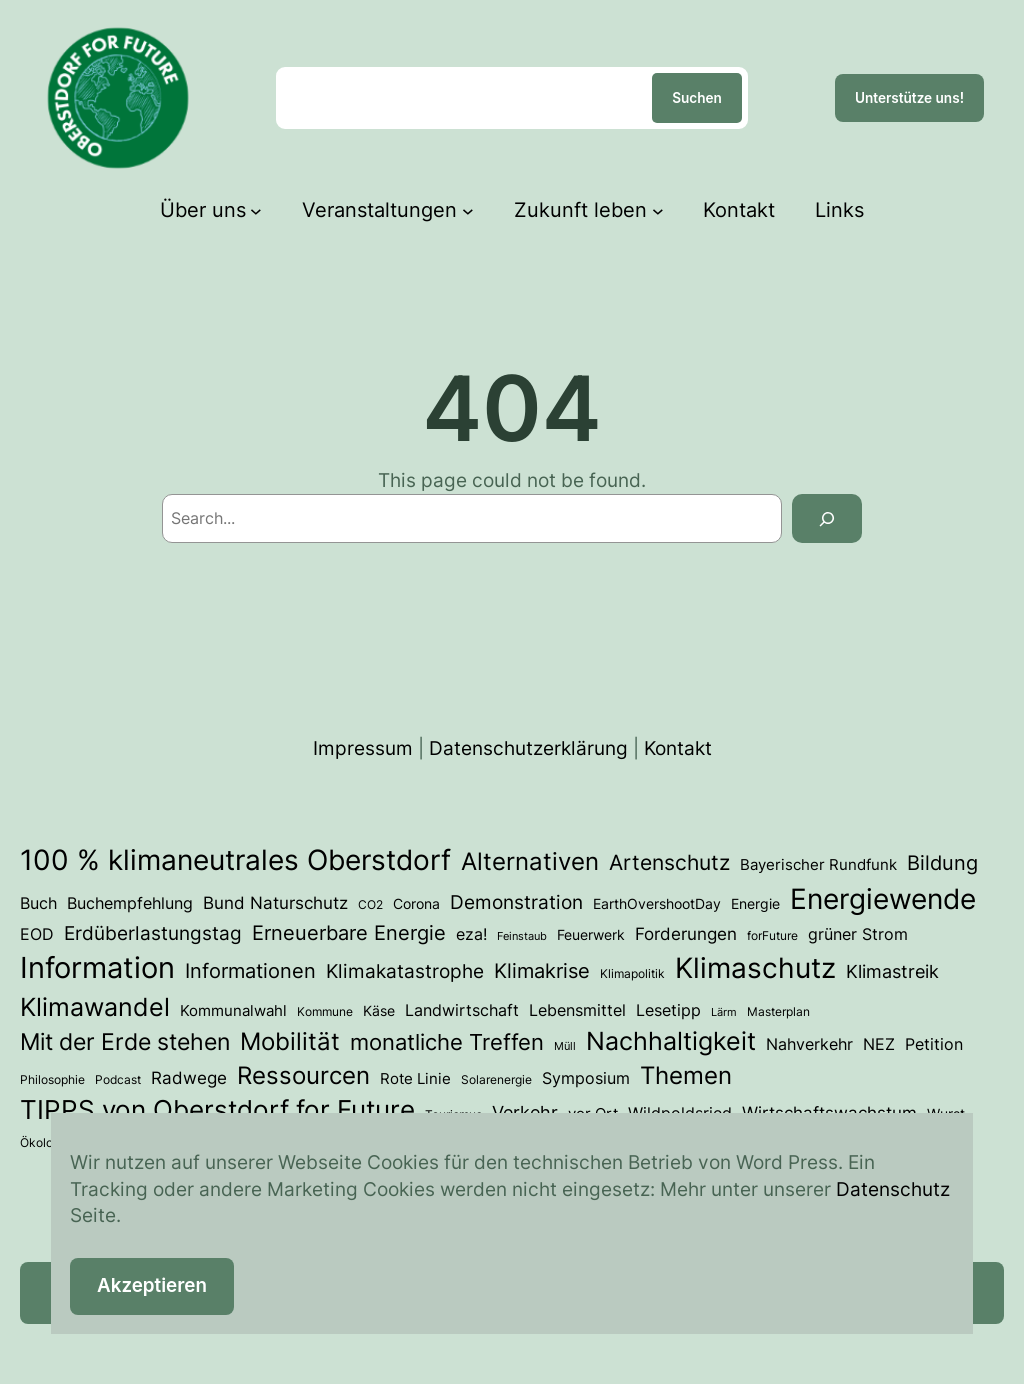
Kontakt (678, 748)
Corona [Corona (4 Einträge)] (416, 904)
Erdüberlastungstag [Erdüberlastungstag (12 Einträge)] (153, 933)
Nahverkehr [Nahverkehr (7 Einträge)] (809, 1044)
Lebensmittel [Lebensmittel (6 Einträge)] (577, 1010)
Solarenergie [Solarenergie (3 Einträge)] (496, 1079)
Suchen (697, 98)
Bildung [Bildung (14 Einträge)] (942, 863)
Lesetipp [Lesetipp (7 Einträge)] (668, 1010)
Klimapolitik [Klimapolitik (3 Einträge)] (632, 973)
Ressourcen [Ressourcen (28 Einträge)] (303, 1075)
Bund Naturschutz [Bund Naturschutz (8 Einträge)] (275, 903)
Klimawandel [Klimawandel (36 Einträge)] (95, 1006)
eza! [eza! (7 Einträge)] (471, 934)
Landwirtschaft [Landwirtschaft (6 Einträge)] (462, 1010)
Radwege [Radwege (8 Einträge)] (189, 1078)
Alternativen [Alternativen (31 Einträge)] (530, 861)
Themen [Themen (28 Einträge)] (686, 1075)
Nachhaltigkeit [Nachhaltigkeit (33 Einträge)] (671, 1041)
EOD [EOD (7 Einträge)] (37, 934)
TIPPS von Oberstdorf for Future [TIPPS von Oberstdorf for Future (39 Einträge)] (217, 1109)
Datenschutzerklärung (528, 748)
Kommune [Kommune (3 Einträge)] (325, 1011)
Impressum (363, 748)
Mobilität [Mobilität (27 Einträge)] (290, 1041)
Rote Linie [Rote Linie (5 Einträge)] (415, 1079)
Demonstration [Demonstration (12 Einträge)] (516, 902)
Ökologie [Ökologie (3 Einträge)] (45, 1142)
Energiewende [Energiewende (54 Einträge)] (883, 899)
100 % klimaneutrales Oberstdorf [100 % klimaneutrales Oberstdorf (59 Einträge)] (235, 860)
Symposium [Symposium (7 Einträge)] (586, 1078)
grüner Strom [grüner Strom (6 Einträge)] (858, 934)
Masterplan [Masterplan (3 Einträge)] (778, 1011)
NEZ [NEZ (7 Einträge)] (879, 1044)
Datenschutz (893, 1189)
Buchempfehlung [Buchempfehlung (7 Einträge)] (130, 903)
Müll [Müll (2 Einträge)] (565, 1046)
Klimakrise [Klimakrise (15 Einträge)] (542, 970)
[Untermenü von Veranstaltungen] (468, 210)
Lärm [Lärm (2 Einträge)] (724, 1012)
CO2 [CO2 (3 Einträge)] (370, 904)
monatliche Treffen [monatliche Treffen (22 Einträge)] (447, 1041)
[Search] (827, 518)
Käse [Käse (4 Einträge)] (379, 1011)
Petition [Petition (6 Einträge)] (934, 1044)
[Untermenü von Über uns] (256, 210)
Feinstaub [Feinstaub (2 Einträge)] (522, 936)
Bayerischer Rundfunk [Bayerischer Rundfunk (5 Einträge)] (818, 865)
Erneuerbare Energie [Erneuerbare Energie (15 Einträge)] (349, 932)
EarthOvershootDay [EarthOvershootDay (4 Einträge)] (657, 904)
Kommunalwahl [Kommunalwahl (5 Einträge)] (233, 1011)
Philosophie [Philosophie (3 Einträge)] (52, 1079)
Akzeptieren (152, 1285)
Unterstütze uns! (909, 98)
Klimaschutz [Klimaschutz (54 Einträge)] (755, 968)
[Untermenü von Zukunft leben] (658, 210)
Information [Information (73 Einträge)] (97, 967)
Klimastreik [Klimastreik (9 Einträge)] (892, 971)
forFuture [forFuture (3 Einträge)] (772, 935)
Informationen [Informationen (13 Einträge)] (250, 971)
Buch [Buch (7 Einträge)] (38, 903)
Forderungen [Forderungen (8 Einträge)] (686, 934)
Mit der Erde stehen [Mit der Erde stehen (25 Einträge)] (125, 1042)
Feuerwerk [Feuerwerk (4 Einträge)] (591, 935)
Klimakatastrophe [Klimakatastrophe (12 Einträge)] (405, 971)
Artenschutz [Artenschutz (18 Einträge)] (669, 862)
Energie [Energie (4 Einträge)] (755, 904)
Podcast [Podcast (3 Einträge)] (118, 1079)
